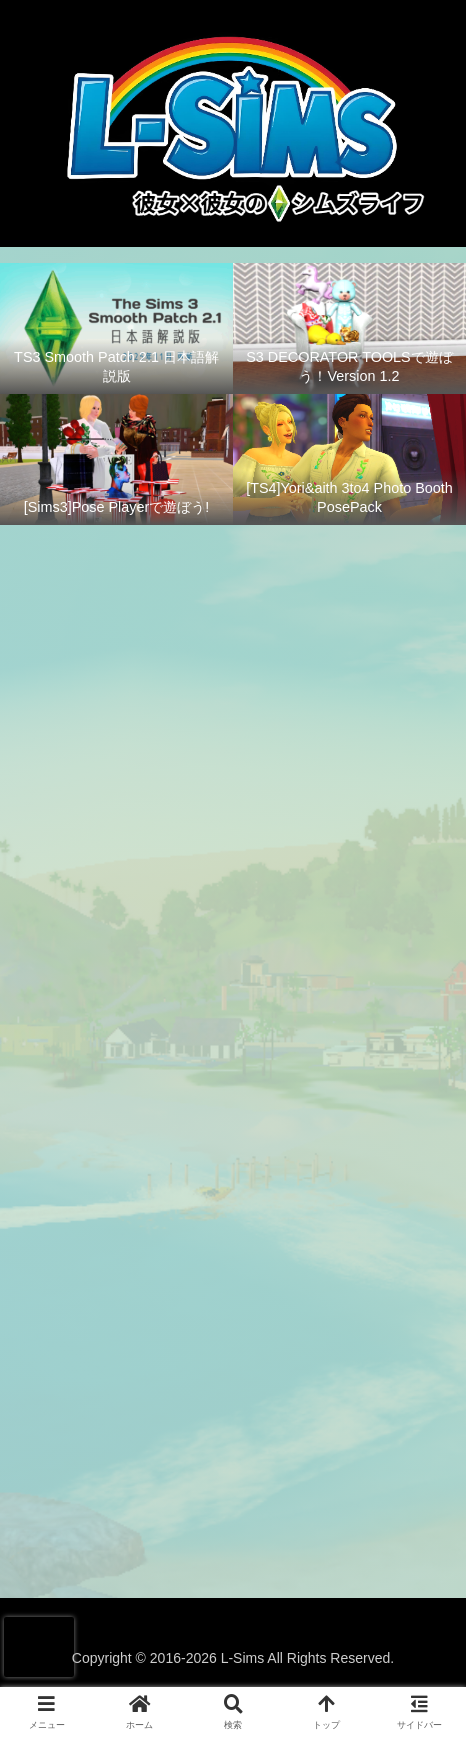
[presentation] (39, 1647)
